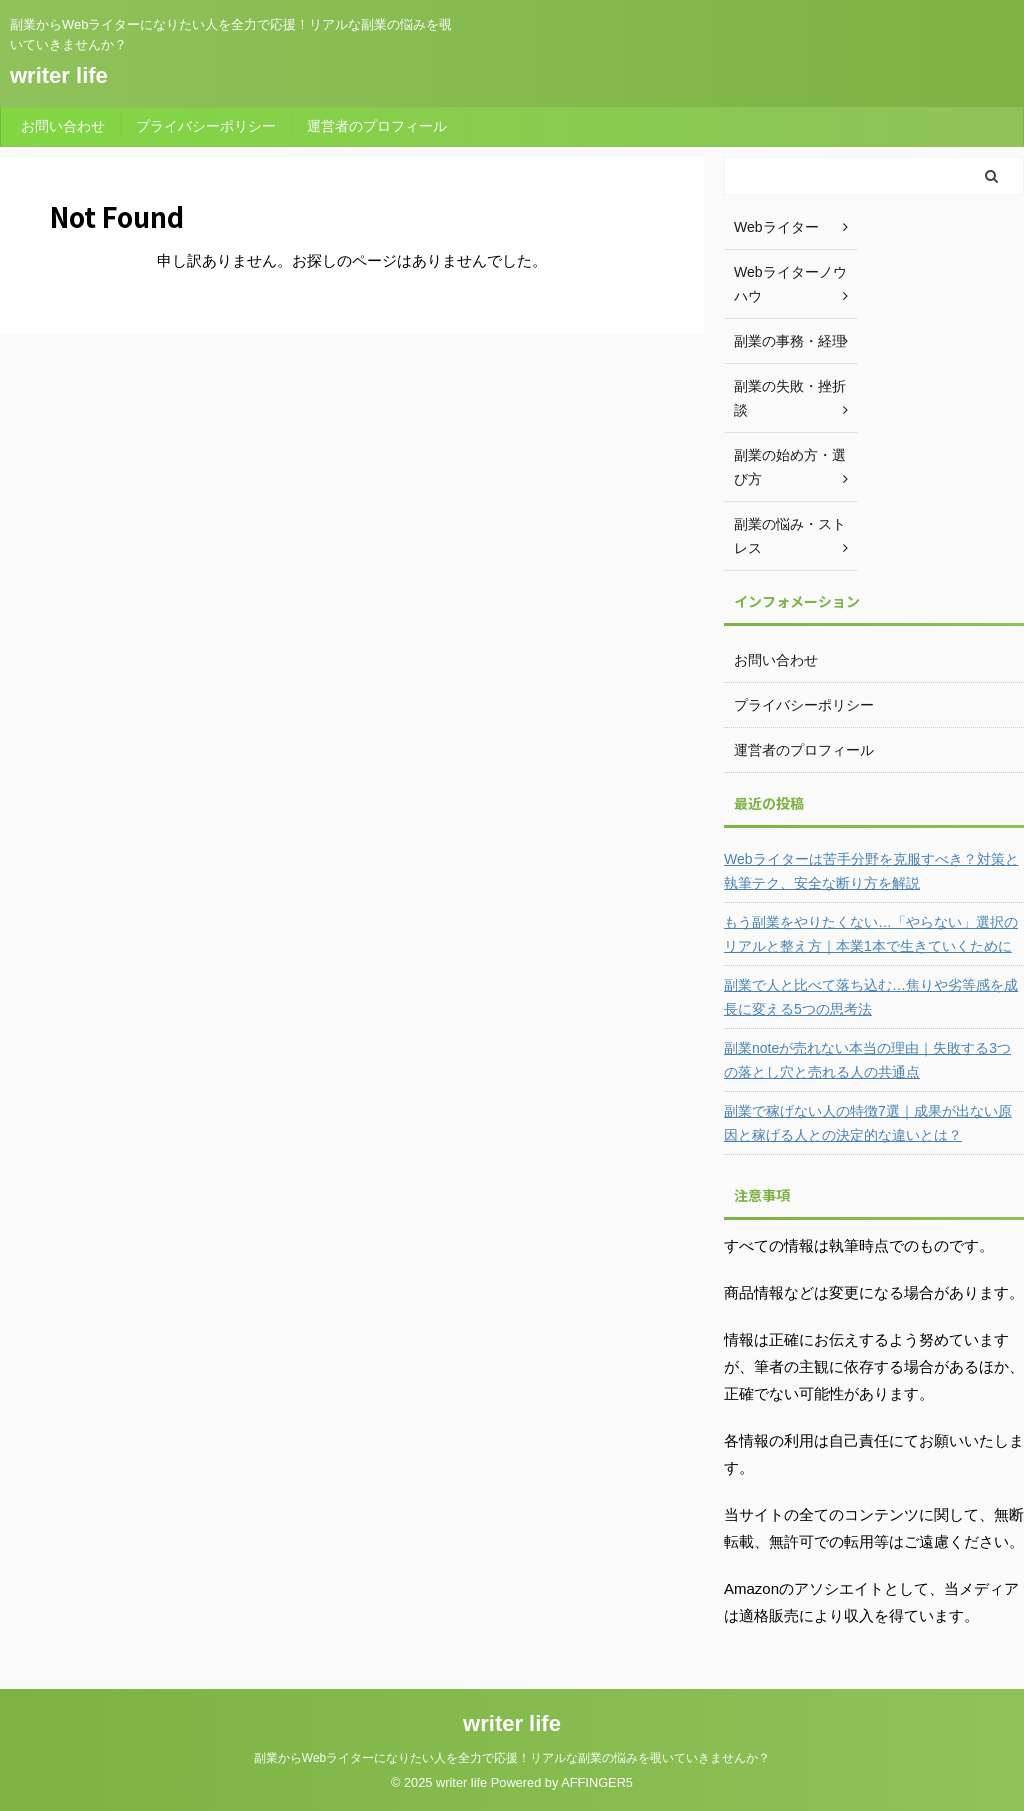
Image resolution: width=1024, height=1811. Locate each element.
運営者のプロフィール (377, 126)
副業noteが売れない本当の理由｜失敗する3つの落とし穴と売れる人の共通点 (867, 1060)
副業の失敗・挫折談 (790, 398)
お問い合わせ (63, 126)
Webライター (776, 227)
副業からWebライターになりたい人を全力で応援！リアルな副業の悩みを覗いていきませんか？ (512, 1758)
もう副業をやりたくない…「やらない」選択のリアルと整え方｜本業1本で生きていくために (871, 934)
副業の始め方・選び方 (790, 467)
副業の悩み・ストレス (790, 536)
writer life (59, 75)
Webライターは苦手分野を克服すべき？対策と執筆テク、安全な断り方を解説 (871, 871)
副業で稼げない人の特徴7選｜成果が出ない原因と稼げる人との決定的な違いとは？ (868, 1123)
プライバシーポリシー (206, 126)
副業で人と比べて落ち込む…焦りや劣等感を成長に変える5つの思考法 (871, 997)
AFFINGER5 (597, 1782)
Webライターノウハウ (790, 284)
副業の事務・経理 (790, 341)
